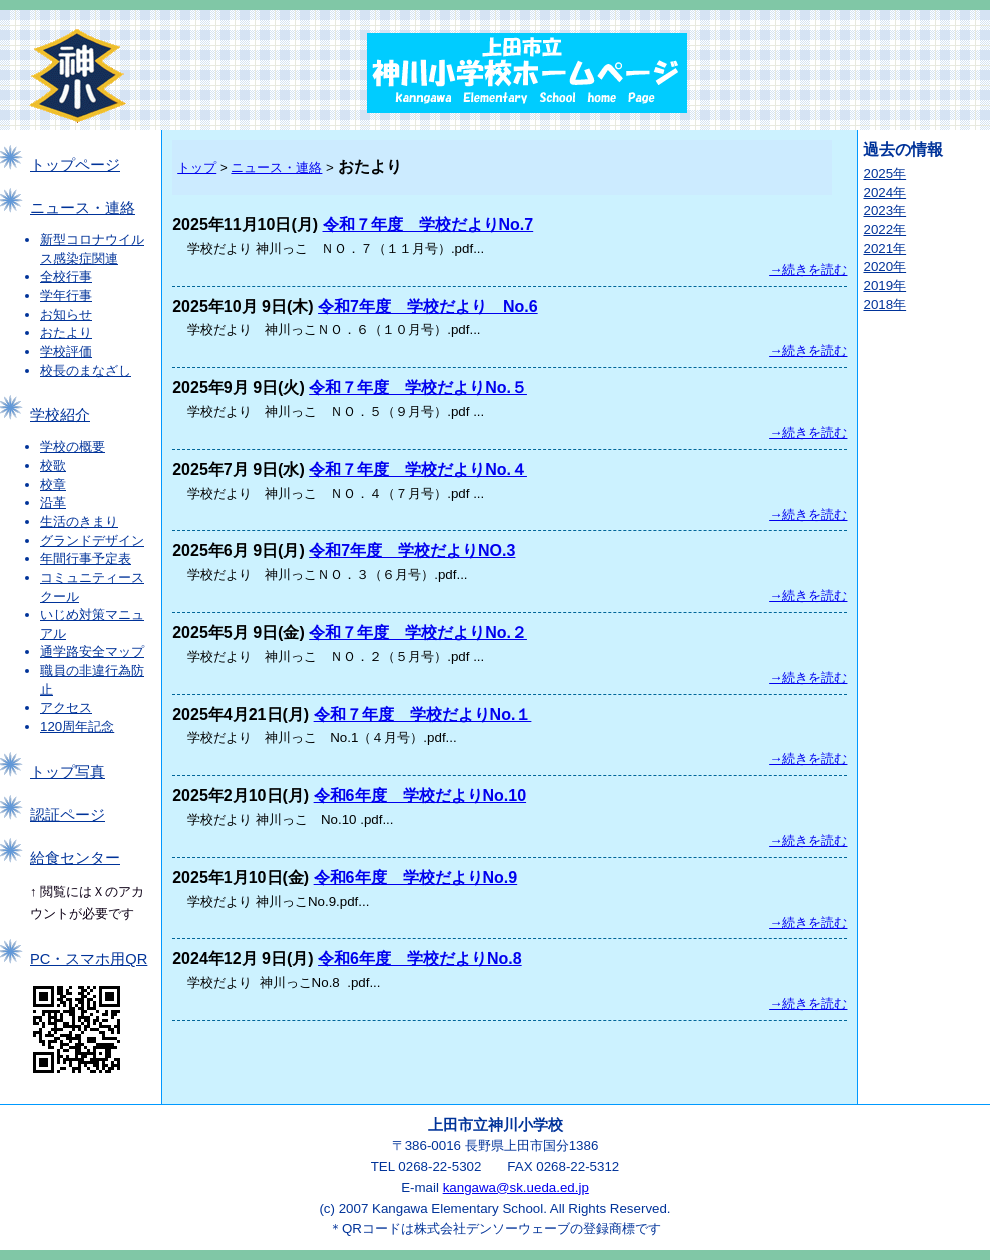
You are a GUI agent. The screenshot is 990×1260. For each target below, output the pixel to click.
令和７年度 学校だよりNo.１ (423, 714)
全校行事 (66, 276)
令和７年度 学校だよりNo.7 (428, 224)
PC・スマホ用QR (88, 959)
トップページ (75, 165)
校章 (53, 484)
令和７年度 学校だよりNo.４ (418, 469)
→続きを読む (808, 269)
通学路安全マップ (92, 651)
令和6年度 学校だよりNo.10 (420, 795)
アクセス (66, 707)
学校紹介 (60, 415)
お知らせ (66, 314)
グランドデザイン (92, 540)
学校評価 (66, 351)
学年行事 (66, 295)
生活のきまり (79, 521)
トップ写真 (67, 772)
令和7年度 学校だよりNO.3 (412, 550)
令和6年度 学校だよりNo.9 (416, 877)
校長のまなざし (85, 370)
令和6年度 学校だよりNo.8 (420, 958)
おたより (66, 332)
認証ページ (67, 815)
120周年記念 (77, 726)
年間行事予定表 (85, 558)
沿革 (53, 502)
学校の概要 (72, 446)
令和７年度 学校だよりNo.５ (418, 387)
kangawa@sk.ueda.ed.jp (516, 1187)
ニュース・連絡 (82, 208)
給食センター (75, 858)
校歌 (53, 465)
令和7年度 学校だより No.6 (428, 306)
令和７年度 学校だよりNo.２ (418, 632)
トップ (196, 167)
